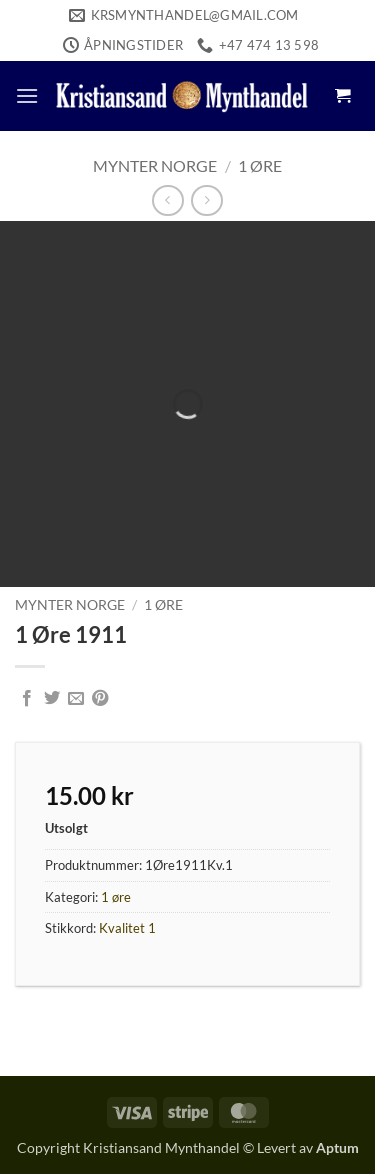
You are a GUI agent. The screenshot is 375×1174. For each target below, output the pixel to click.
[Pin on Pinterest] (100, 699)
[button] (27, 95)
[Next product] (167, 200)
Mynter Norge (155, 165)
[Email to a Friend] (76, 699)
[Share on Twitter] (52, 699)
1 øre (260, 165)
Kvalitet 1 (127, 928)
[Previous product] (206, 200)
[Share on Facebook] (27, 699)
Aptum (337, 1147)
